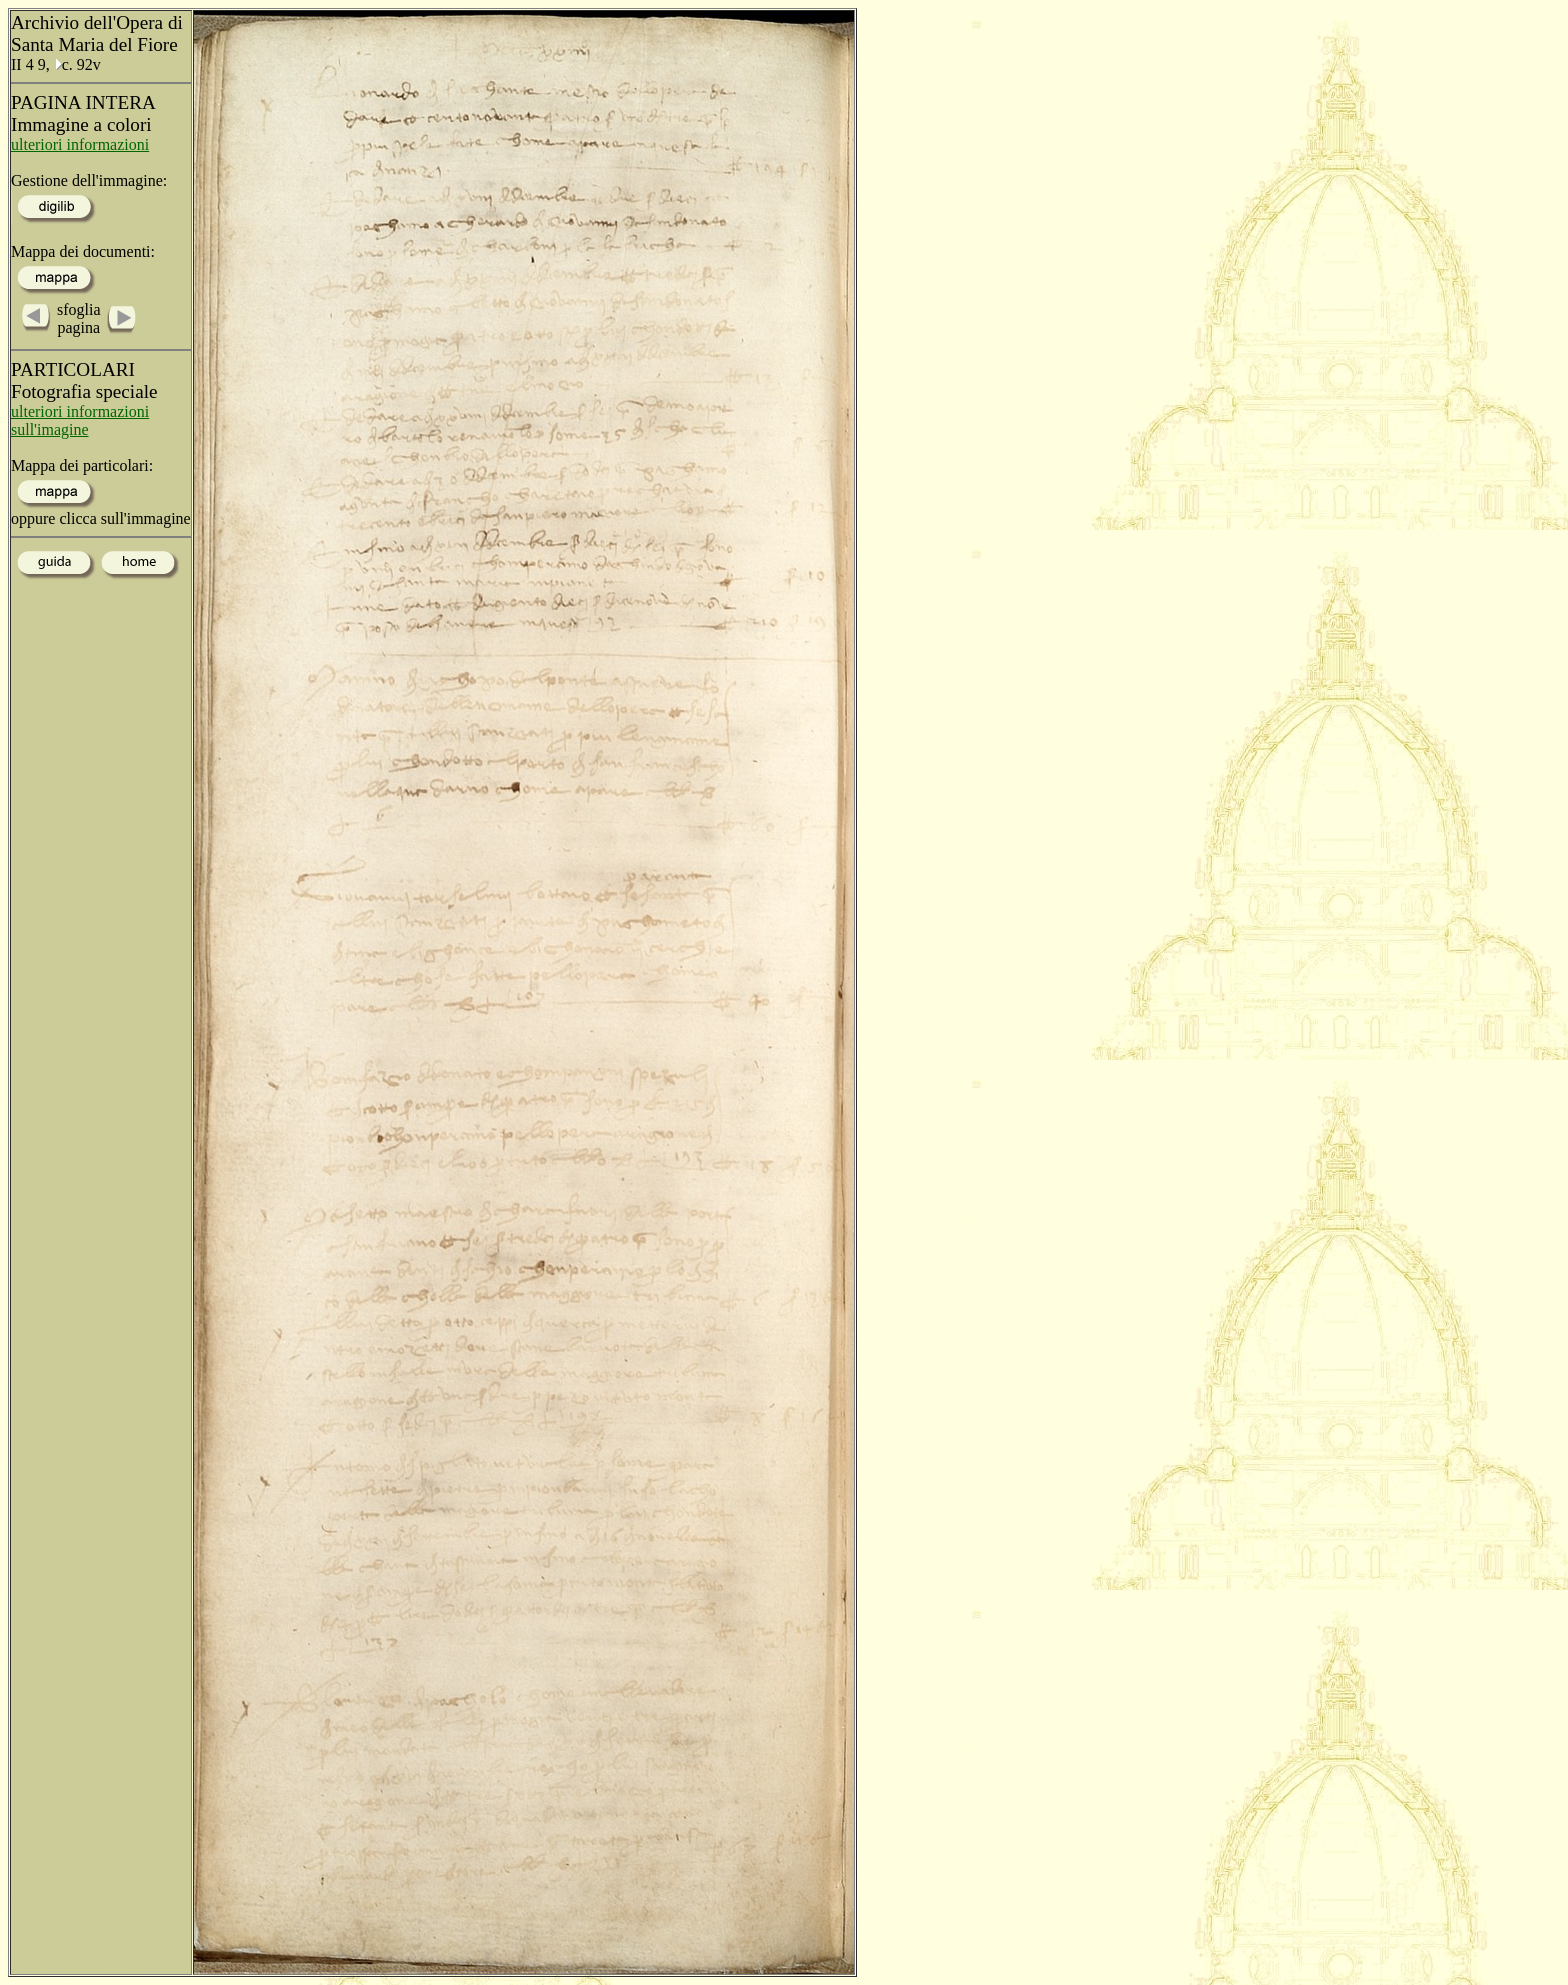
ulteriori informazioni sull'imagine (80, 420)
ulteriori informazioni (80, 144)
